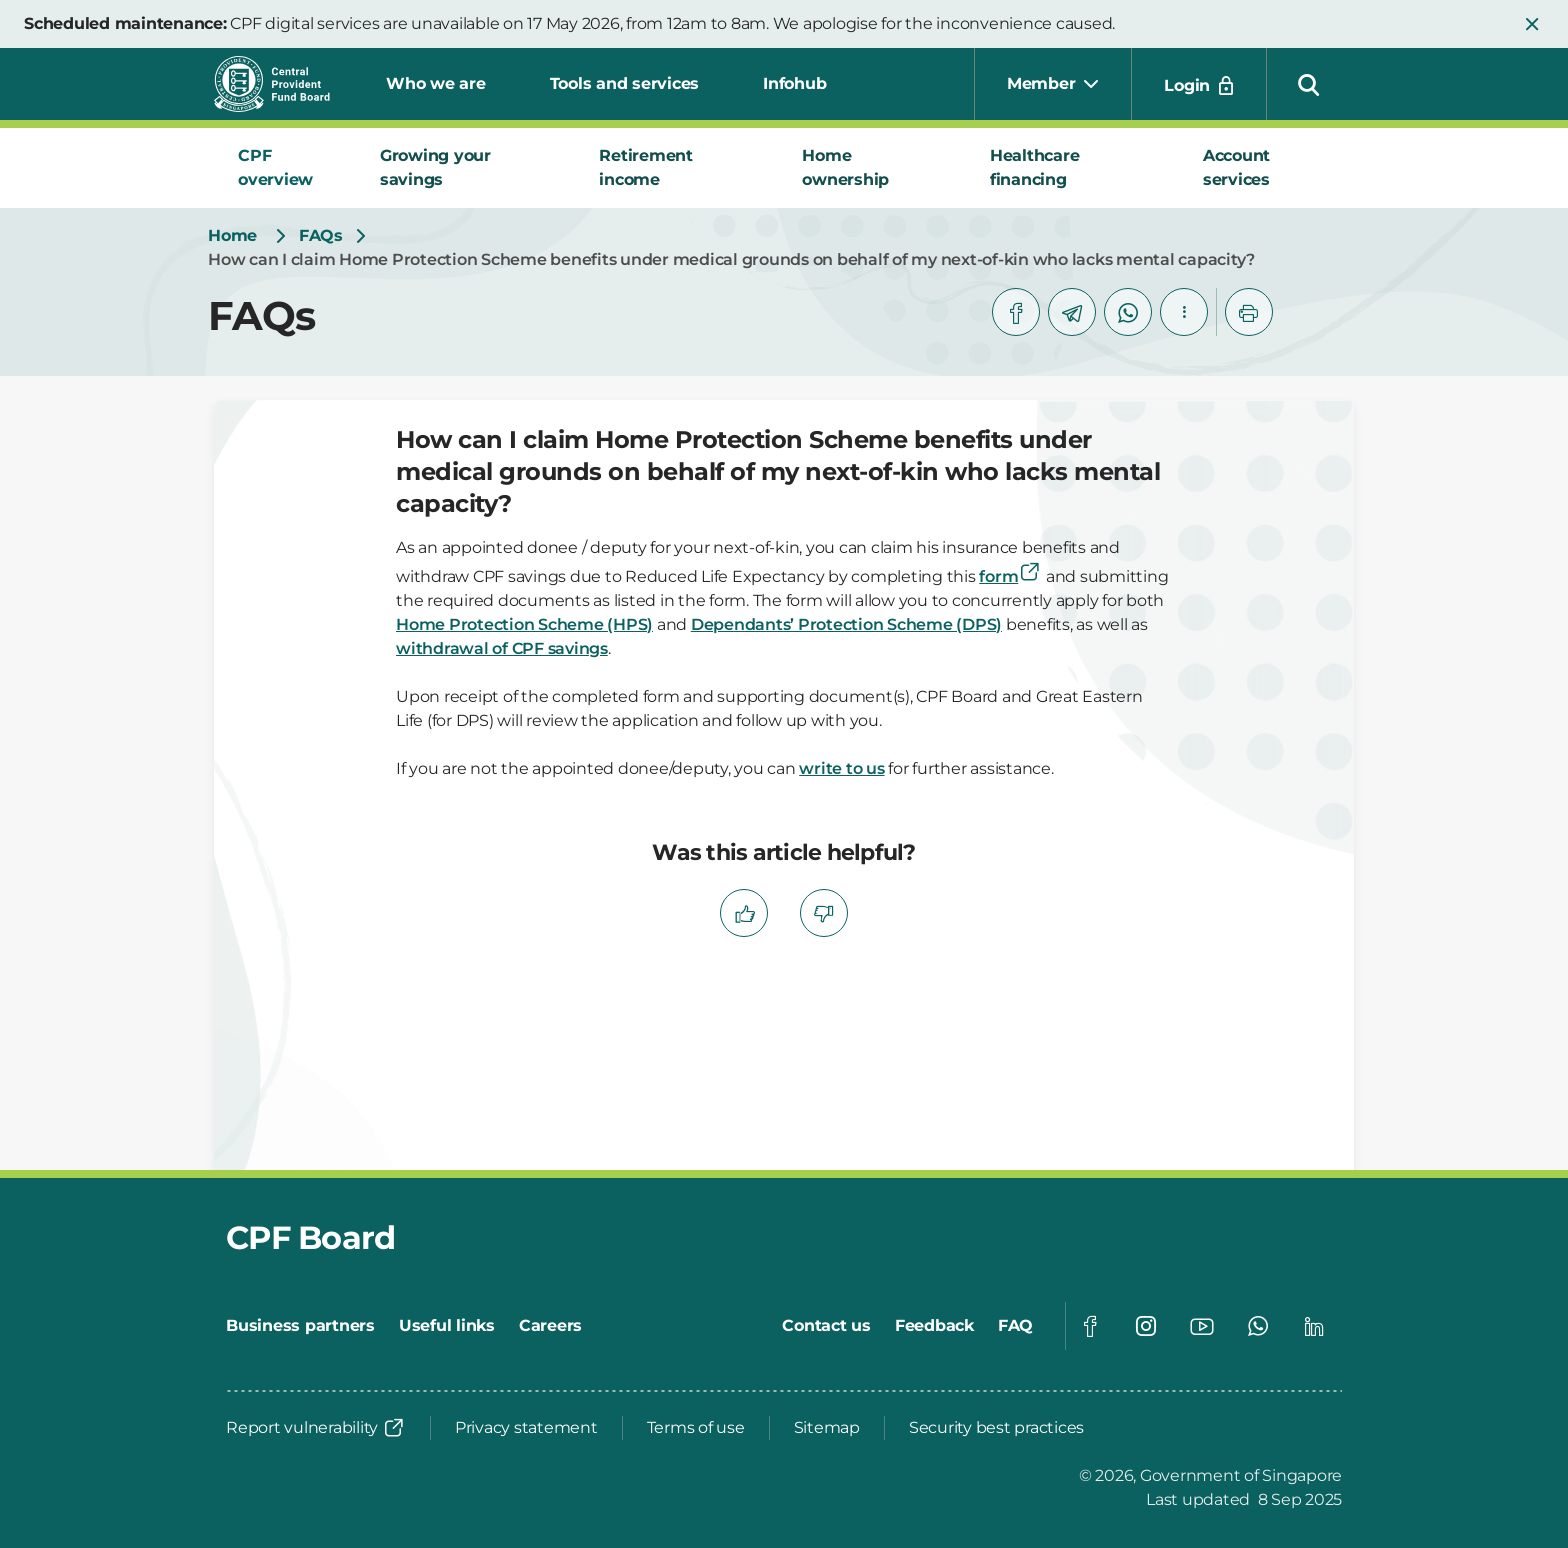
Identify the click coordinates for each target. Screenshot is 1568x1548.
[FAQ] (1015, 1326)
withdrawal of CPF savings (502, 648)
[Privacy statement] (526, 1428)
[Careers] (550, 1326)
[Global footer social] (1090, 1326)
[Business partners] (300, 1326)
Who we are (436, 83)
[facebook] (1016, 312)
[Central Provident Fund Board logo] (284, 84)
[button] (1532, 24)
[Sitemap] (827, 1428)
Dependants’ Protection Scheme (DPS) (846, 624)
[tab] (285, 168)
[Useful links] (447, 1326)
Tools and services (625, 83)
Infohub (794, 83)
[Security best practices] (996, 1428)
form (1010, 576)
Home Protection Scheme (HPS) (524, 624)
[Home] (232, 236)
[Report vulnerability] (316, 1428)
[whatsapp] (1128, 312)
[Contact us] (826, 1326)
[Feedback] (934, 1326)
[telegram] (1072, 312)
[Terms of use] (696, 1428)
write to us (841, 768)
